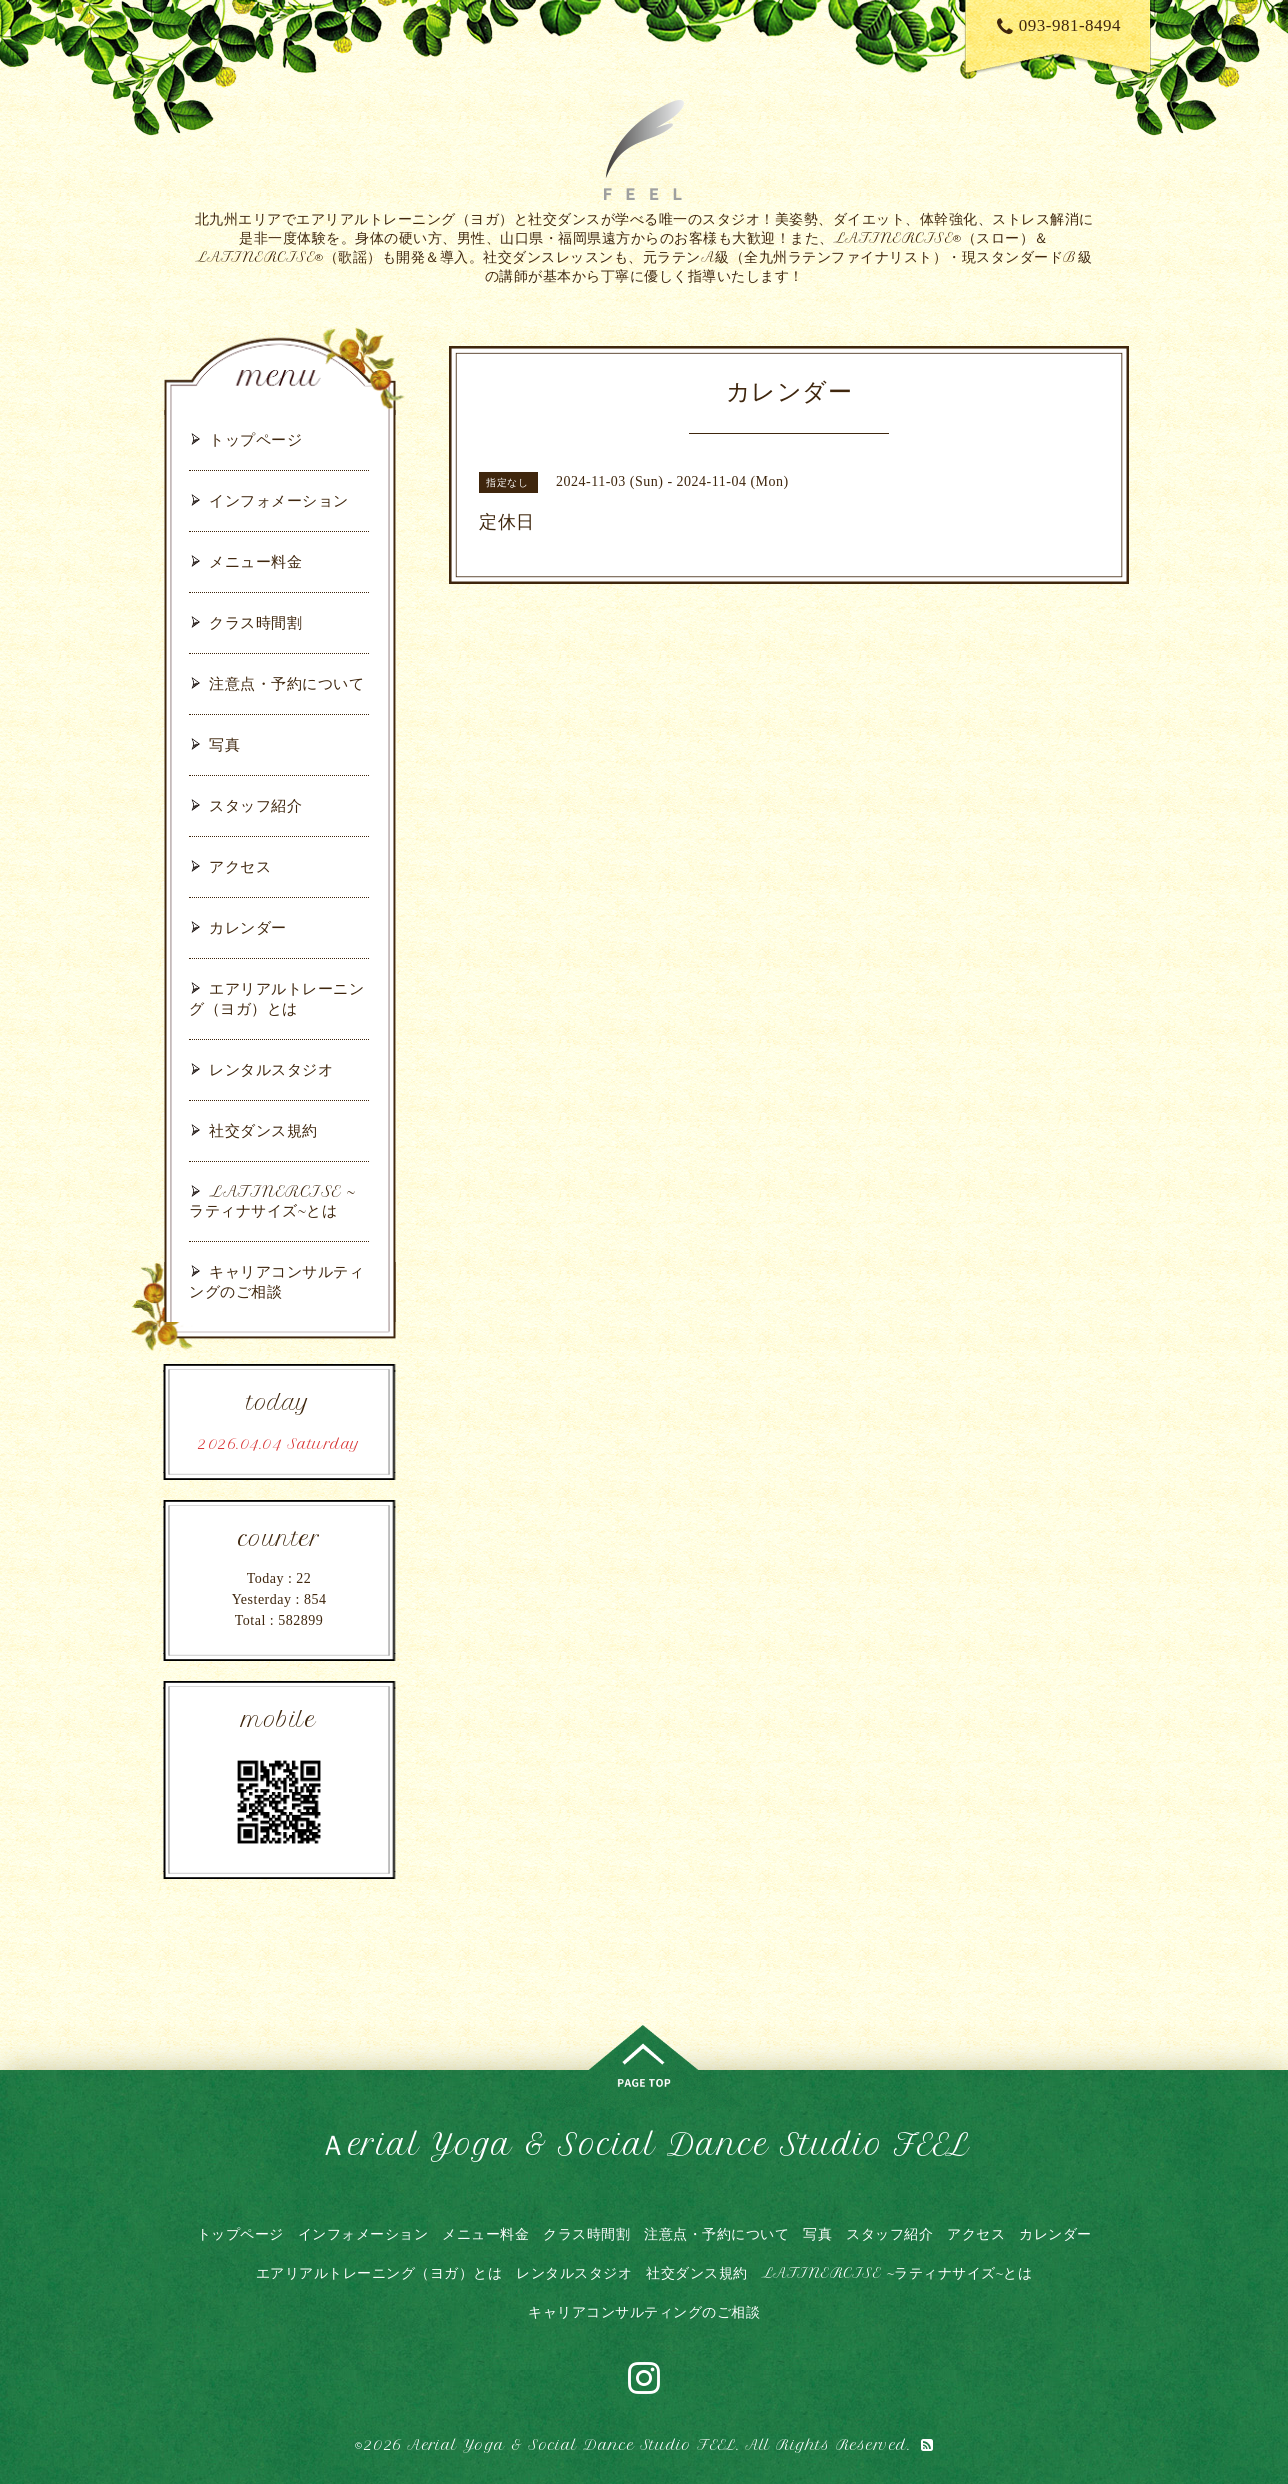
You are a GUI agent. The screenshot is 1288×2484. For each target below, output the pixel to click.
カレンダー (248, 927)
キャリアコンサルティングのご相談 (276, 1281)
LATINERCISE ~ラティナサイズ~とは (272, 1201)
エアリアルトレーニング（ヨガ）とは (276, 998)
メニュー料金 (255, 561)
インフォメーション (279, 500)
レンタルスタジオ (271, 1069)
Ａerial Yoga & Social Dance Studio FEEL (644, 2144)
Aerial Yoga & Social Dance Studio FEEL (571, 2445)
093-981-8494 (1059, 25)
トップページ (255, 439)
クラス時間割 (255, 622)
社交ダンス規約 (263, 1130)
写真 (224, 744)
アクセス (240, 866)
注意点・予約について (286, 683)
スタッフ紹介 (255, 805)
